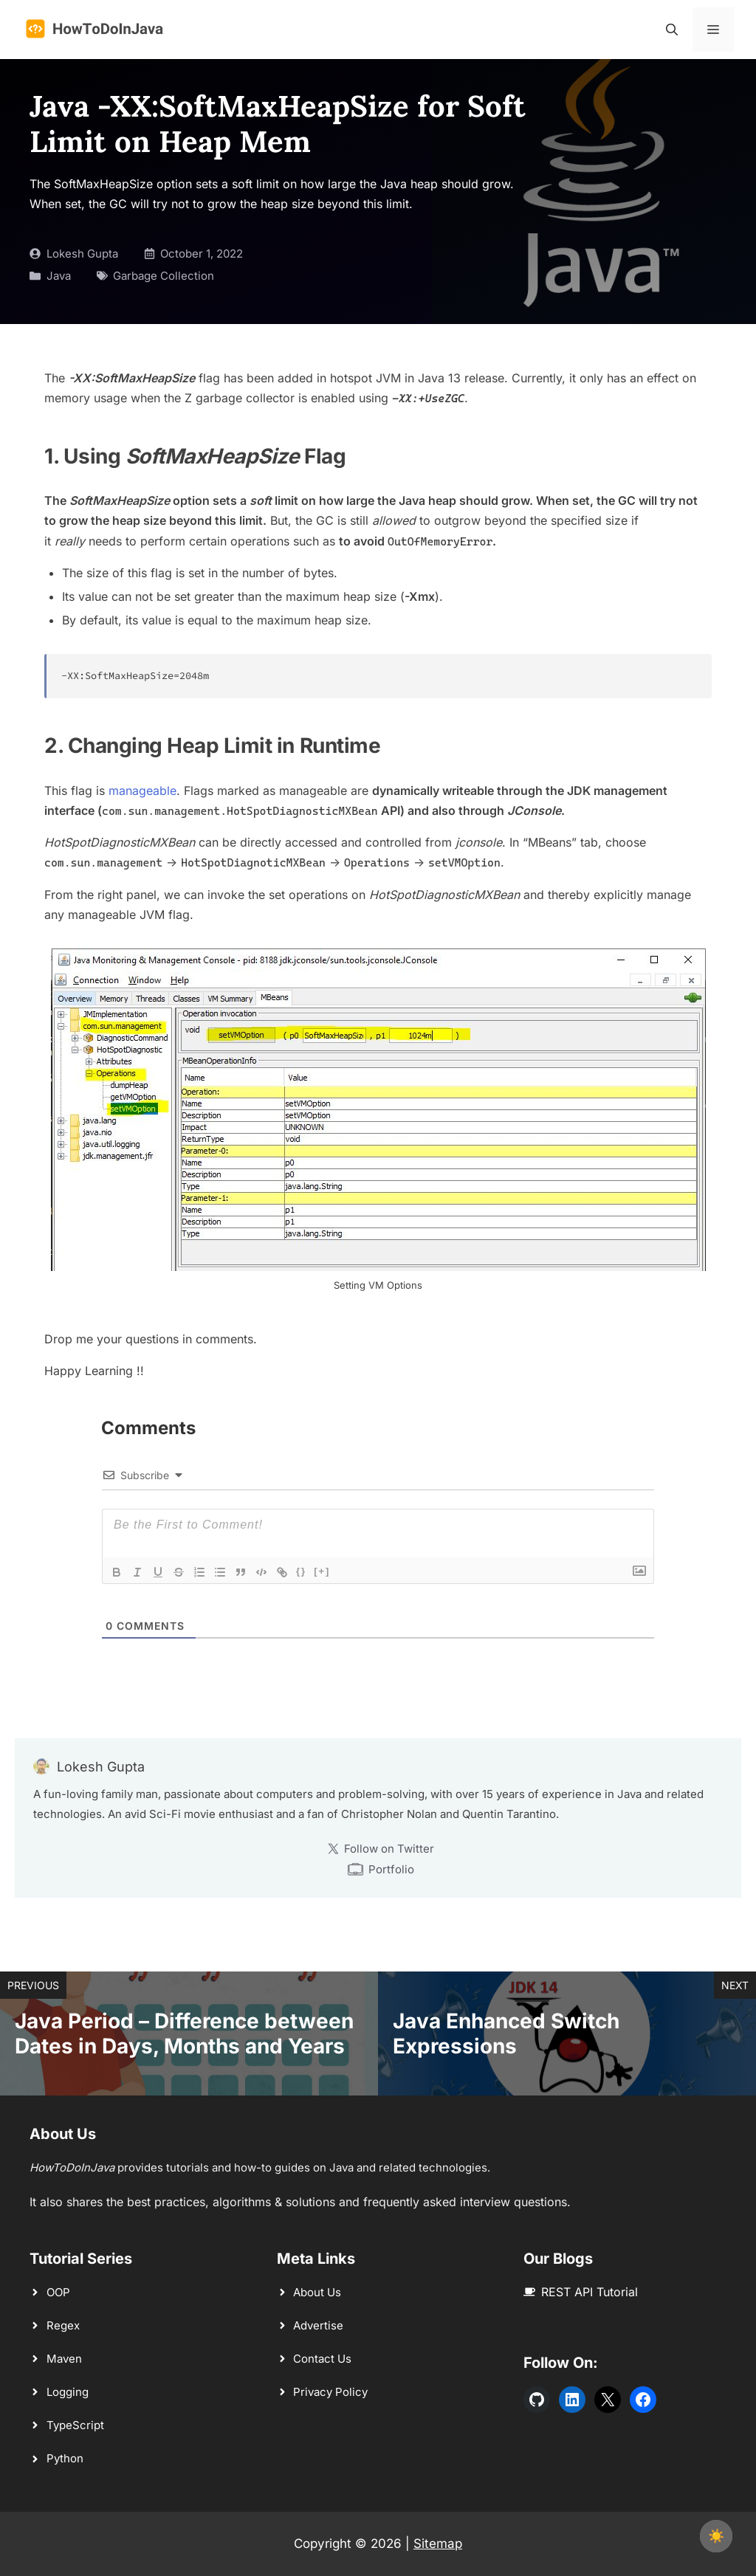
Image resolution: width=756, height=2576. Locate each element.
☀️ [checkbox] (716, 2536)
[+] (322, 1571)
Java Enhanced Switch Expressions (506, 2033)
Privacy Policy (330, 2392)
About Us (317, 2292)
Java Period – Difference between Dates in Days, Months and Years (184, 2033)
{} (301, 1571)
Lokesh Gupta (82, 254)
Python (65, 2458)
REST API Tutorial (589, 2291)
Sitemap (437, 2543)
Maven (64, 2359)
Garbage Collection (163, 276)
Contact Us (322, 2359)
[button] (672, 29)
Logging (68, 2392)
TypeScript (75, 2425)
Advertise (318, 2325)
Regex (63, 2325)
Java (59, 276)
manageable (142, 790)
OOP (58, 2292)
